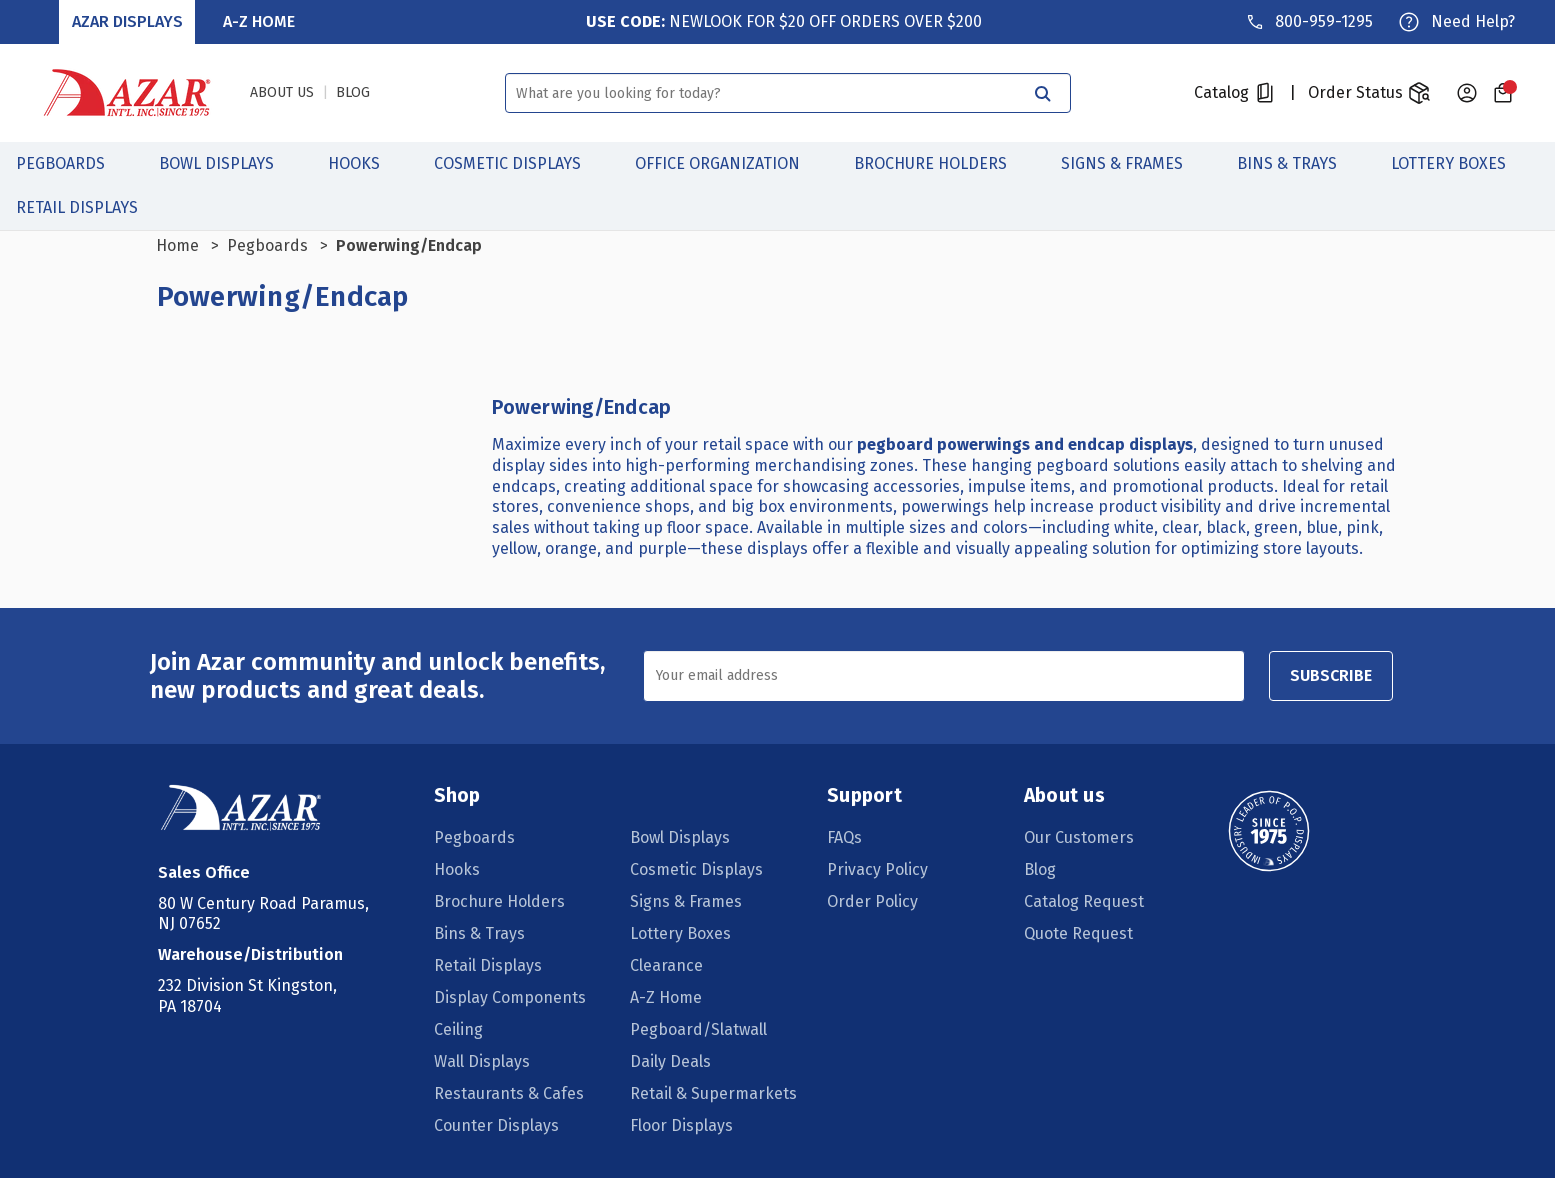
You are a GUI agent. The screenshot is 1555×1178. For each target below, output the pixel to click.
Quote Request (1078, 933)
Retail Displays (88, 207)
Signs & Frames (1133, 163)
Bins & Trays (1298, 163)
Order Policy (872, 901)
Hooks (365, 163)
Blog (1040, 869)
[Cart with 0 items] (1503, 93)
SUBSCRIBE (1331, 675)
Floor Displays (681, 1125)
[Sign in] (1467, 93)
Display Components (510, 997)
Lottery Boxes (1459, 163)
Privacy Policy (877, 869)
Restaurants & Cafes (509, 1093)
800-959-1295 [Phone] (1324, 21)
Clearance (666, 965)
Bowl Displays (227, 163)
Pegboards (71, 163)
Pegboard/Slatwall (698, 1029)
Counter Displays (496, 1125)
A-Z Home (259, 21)
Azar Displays (127, 21)
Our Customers (1079, 837)
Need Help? (1473, 21)
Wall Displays (482, 1061)
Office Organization (728, 163)
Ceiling (458, 1029)
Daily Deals (670, 1061)
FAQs (844, 837)
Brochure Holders (941, 163)
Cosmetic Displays (518, 163)
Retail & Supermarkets (713, 1093)
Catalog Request (1084, 901)
